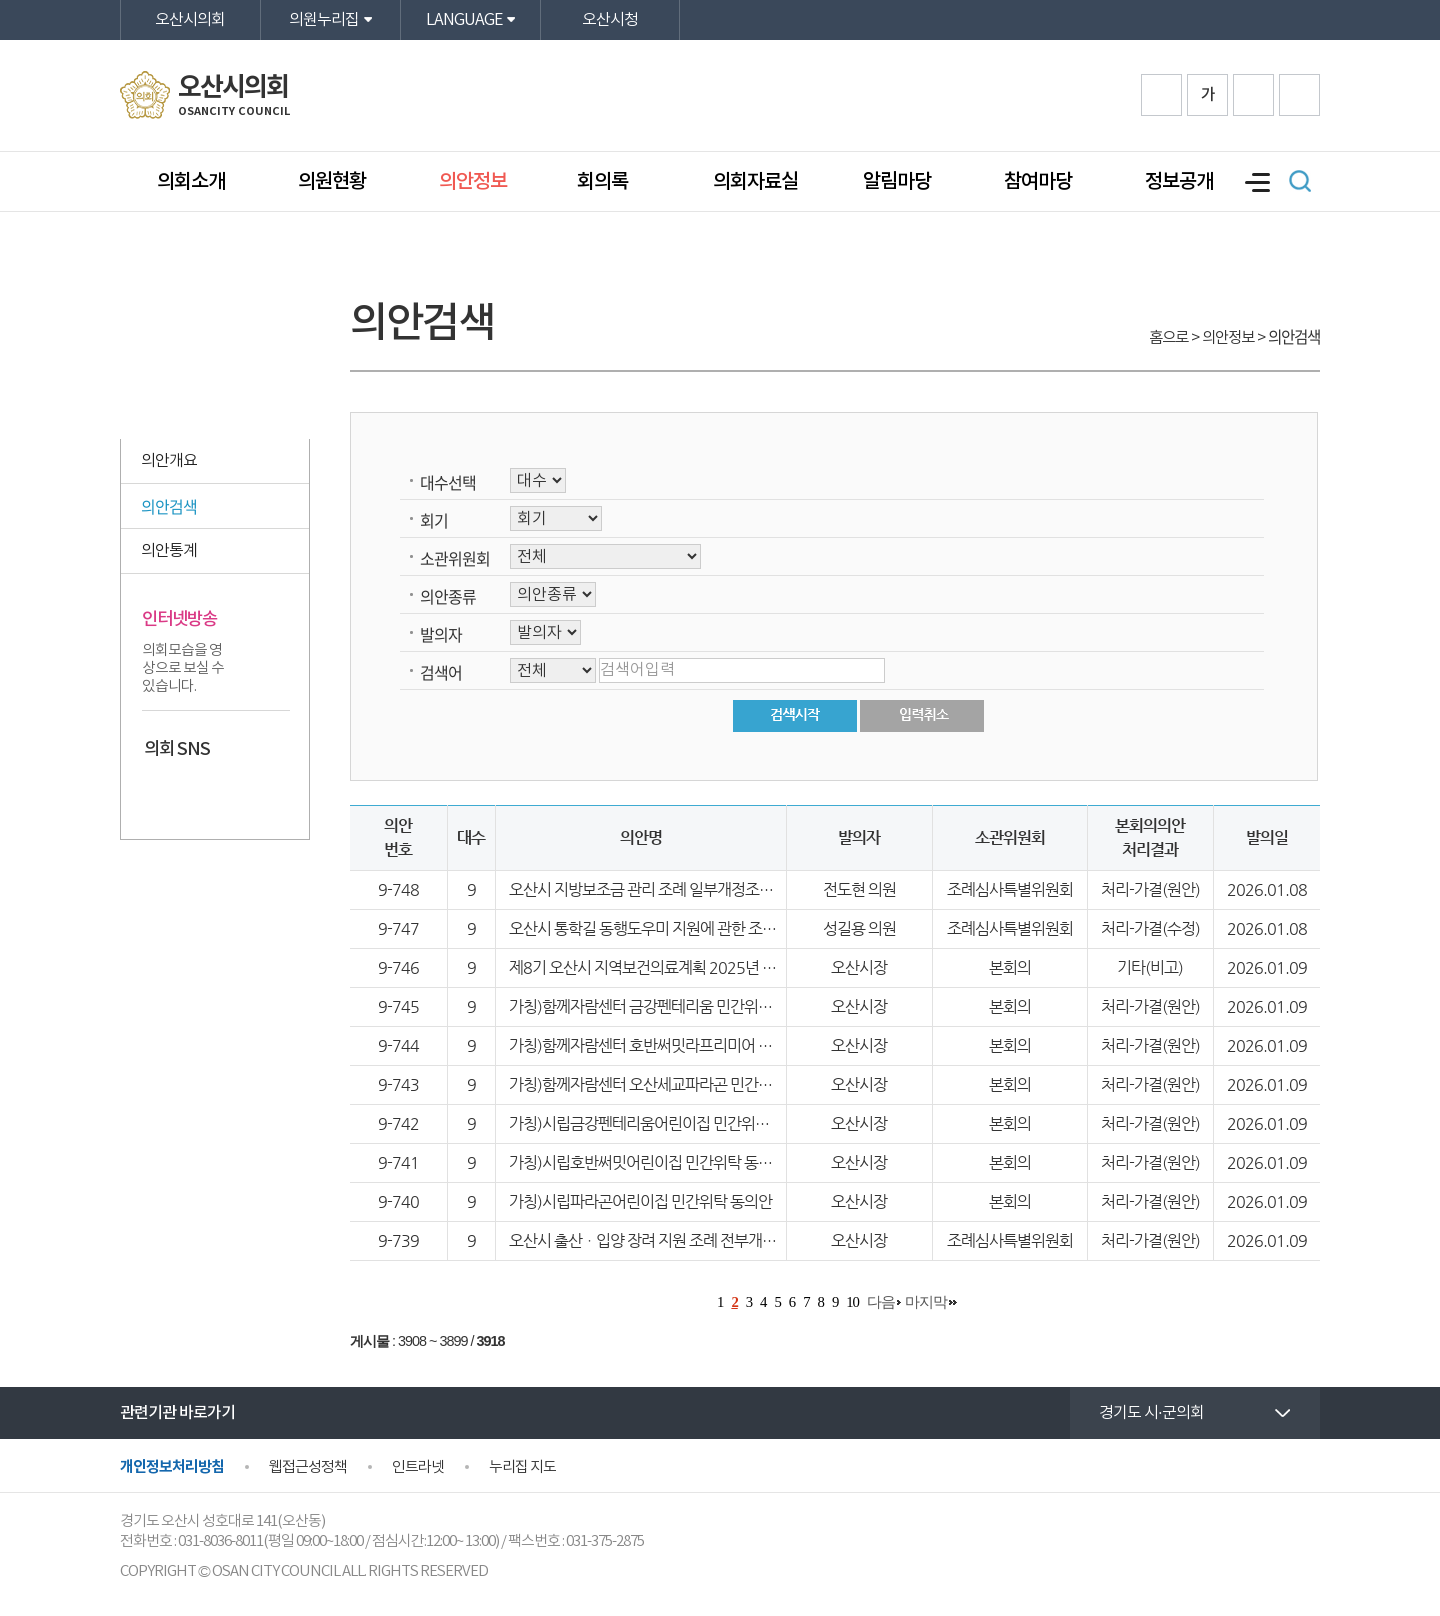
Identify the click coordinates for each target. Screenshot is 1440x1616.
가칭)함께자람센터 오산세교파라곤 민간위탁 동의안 (670, 1084)
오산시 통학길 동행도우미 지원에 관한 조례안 (649, 928)
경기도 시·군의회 (1151, 1413)
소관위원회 (455, 558)
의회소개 (191, 182)
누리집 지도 (522, 1467)
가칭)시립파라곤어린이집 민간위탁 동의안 (640, 1201)
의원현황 (332, 182)
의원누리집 (324, 20)
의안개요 (169, 461)
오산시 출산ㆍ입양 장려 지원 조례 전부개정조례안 (663, 1240)
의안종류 (448, 596)
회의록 (604, 182)
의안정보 (473, 182)
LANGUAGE (464, 20)
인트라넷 (418, 1467)
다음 (881, 1302)
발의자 (441, 634)
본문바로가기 (0, 0)
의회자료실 (755, 182)
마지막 (926, 1302)
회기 (434, 520)
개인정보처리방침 (172, 1467)
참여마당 (1038, 182)
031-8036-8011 (220, 1541)
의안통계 (169, 551)
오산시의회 (190, 20)
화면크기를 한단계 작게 (1253, 95)
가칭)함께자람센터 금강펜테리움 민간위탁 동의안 (663, 1006)
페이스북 (159, 791)
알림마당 (897, 182)
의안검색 (169, 506)
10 (852, 1302)
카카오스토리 (197, 791)
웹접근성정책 (308, 1467)
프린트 (1299, 95)
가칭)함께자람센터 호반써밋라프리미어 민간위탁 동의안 (684, 1045)
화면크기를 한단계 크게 (1161, 95)
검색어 (441, 672)
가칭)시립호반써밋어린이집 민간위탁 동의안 (647, 1162)
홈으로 (1168, 338)
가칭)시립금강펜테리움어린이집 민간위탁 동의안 (661, 1123)
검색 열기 (1300, 181)
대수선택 (448, 482)
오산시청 (610, 20)
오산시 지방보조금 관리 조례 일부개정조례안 (648, 889)
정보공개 (1179, 182)
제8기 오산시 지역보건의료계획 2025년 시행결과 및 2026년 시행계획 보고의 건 (759, 967)
